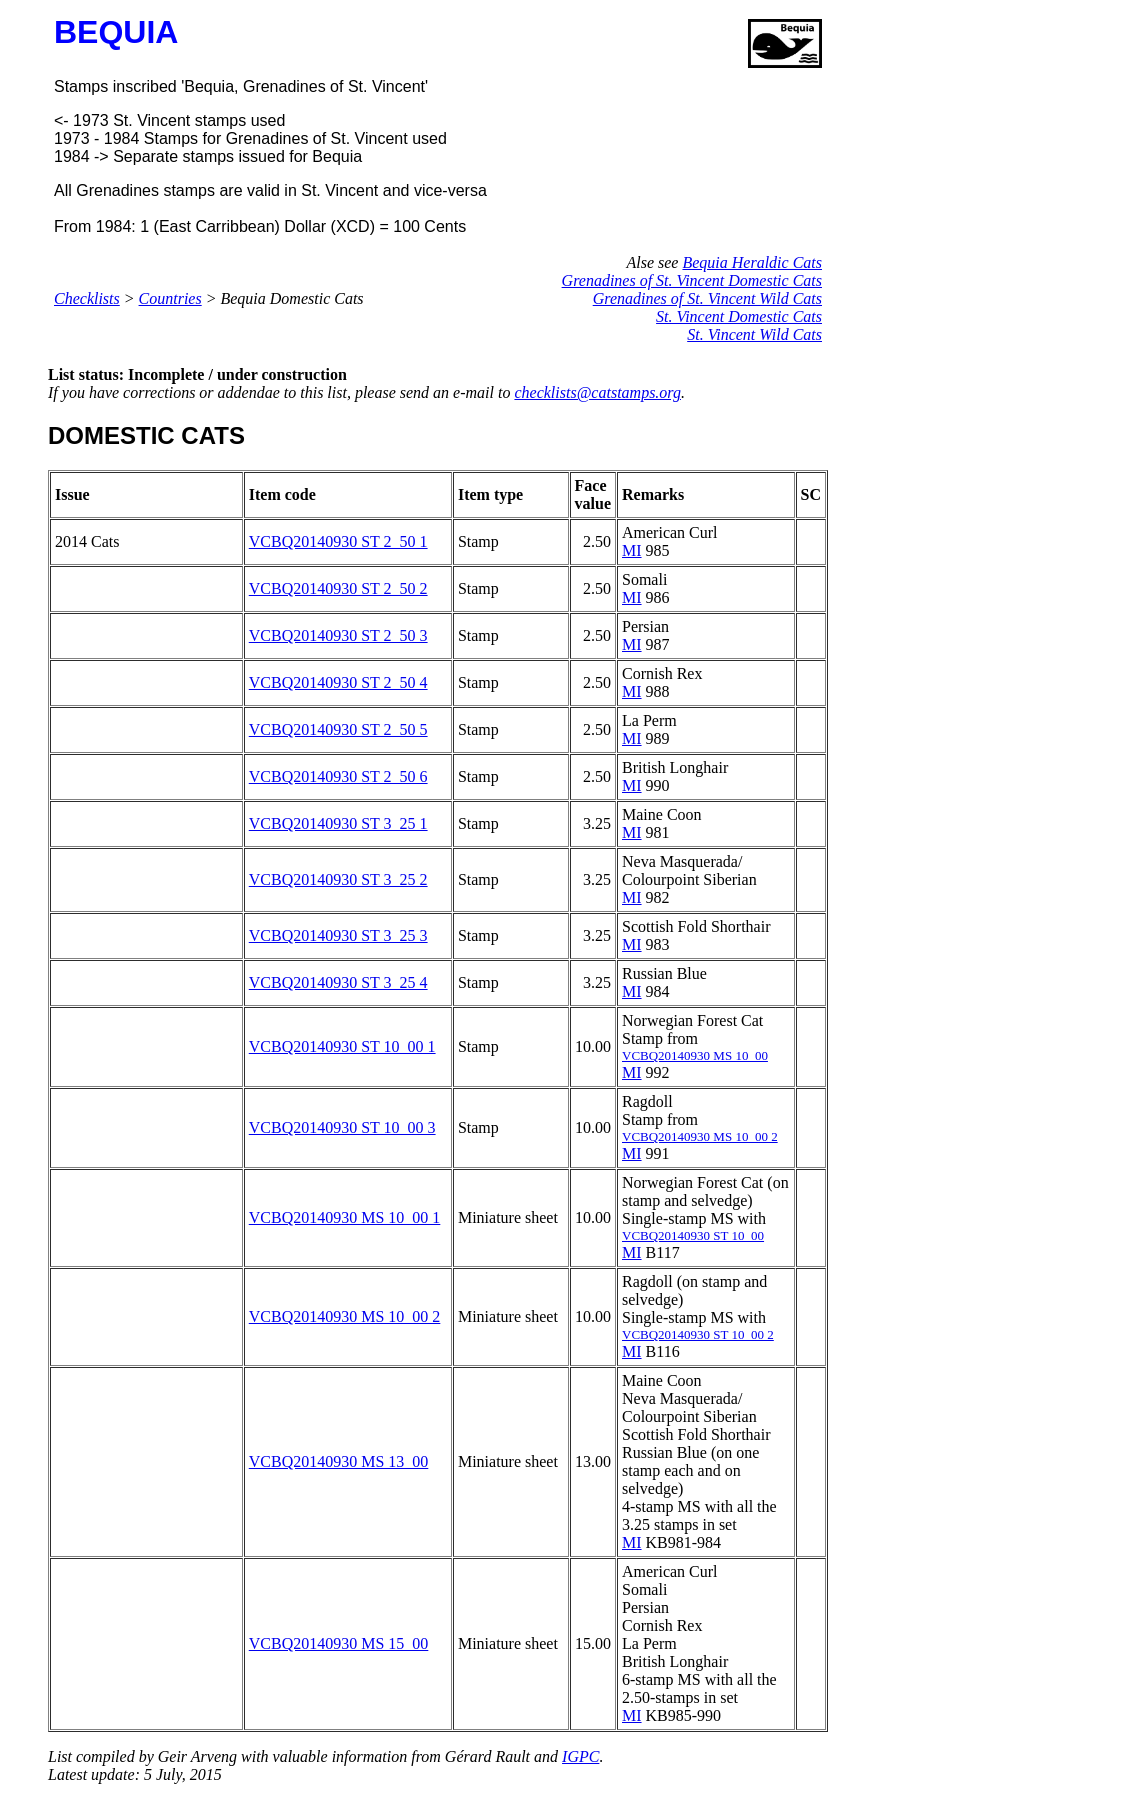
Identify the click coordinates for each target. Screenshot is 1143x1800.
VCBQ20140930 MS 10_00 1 (345, 1217)
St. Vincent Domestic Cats (739, 316)
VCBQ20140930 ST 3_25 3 (338, 935)
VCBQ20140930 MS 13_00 (339, 1461)
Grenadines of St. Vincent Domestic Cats (692, 280)
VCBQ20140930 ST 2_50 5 (338, 729)
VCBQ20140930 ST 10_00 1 (342, 1046)
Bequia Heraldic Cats (752, 262)
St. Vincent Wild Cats (754, 334)
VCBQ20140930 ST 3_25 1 (338, 823)
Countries (170, 298)
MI (632, 550)
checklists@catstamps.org (597, 392)
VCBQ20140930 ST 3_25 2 (338, 879)
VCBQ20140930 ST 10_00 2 (698, 1334)
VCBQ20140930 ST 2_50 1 (338, 541)
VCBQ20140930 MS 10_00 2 (700, 1136)
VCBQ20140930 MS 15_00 (339, 1643)
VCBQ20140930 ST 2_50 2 (338, 588)
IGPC (580, 1756)
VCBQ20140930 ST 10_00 (693, 1235)
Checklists (87, 298)
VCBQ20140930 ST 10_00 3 (342, 1127)
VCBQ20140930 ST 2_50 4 (338, 682)
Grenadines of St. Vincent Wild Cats (707, 298)
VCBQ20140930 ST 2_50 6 (338, 776)
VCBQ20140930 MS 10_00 (695, 1055)
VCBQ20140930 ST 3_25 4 (338, 982)
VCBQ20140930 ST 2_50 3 (338, 635)
